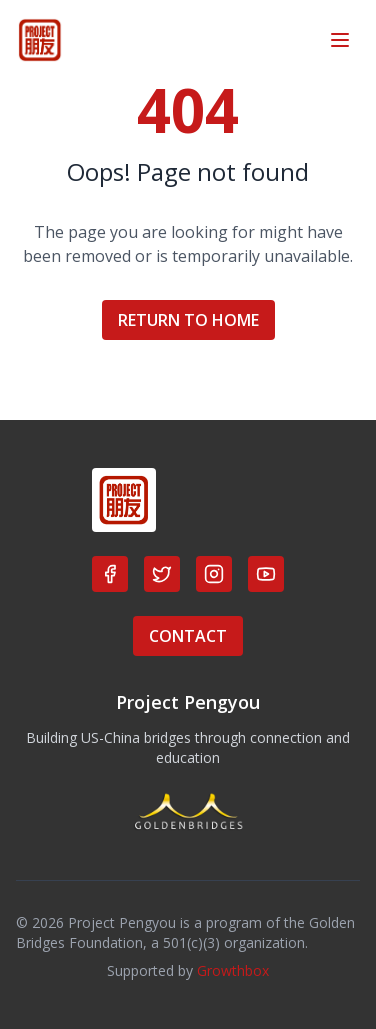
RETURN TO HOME (188, 320)
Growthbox (233, 970)
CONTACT (188, 636)
